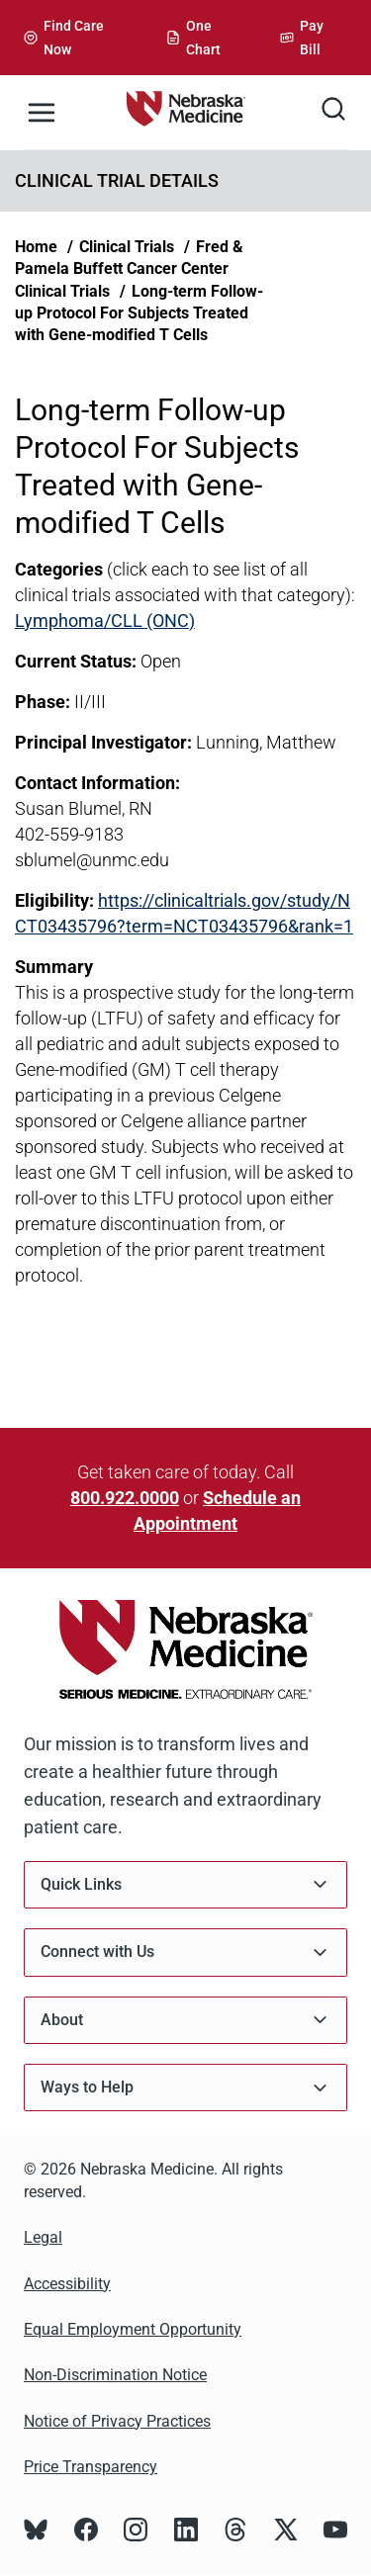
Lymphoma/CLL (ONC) (105, 620)
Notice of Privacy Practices (117, 2421)
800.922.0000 (124, 1497)
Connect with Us (185, 1952)
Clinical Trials (126, 246)
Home (36, 246)
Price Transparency (90, 2466)
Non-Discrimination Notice (115, 2374)
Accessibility (67, 2283)
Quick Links (185, 1884)
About (185, 2019)
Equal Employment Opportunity (132, 2329)
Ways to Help (185, 2088)
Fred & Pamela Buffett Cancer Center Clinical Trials (129, 269)
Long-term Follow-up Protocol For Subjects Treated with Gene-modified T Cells (139, 313)
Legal (43, 2237)
